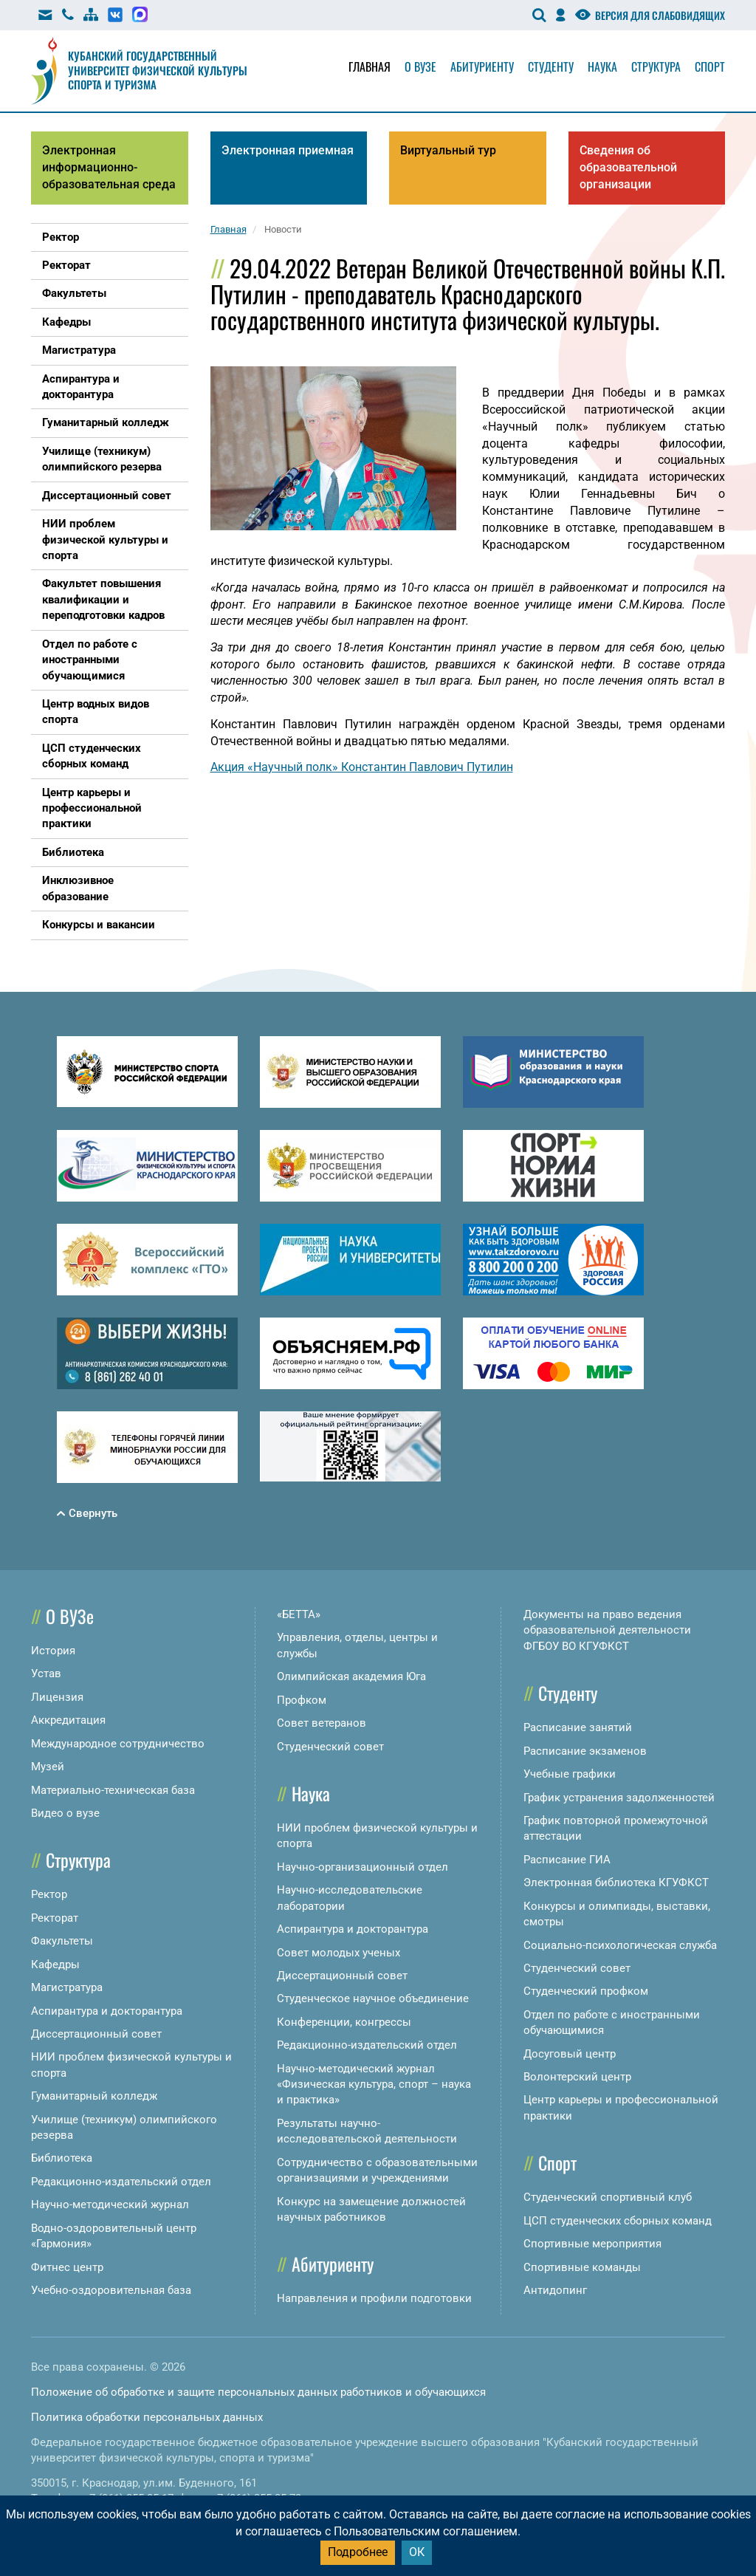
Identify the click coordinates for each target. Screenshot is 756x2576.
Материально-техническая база (113, 1790)
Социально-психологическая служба (620, 1945)
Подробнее (358, 2552)
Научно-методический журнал (110, 2204)
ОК (417, 2552)
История (53, 1650)
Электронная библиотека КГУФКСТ (616, 1882)
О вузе (420, 66)
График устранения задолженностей (619, 1797)
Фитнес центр (67, 2267)
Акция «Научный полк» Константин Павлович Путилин (361, 767)
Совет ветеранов (321, 1723)
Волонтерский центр (577, 2076)
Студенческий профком (585, 1991)
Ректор (49, 1894)
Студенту (551, 66)
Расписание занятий (577, 1727)
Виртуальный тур (448, 150)
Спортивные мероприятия (592, 2243)
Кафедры (55, 1964)
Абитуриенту (482, 66)
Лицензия (57, 1697)
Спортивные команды (582, 2267)
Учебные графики (569, 1774)
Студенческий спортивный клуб (607, 2197)
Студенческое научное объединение (373, 1998)
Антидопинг (555, 2290)
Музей (47, 1766)
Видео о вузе (65, 1813)
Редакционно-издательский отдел (121, 2181)
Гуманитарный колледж (94, 2096)
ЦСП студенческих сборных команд (617, 2220)
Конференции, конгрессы (344, 2022)
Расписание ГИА (567, 1859)
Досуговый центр (569, 2054)
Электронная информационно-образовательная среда (109, 167)
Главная (369, 66)
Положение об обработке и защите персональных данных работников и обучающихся (258, 2392)
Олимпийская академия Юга (351, 1676)
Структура (656, 66)
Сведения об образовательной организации (628, 167)
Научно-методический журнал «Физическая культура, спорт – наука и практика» (374, 2084)
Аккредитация (68, 1720)
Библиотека (61, 2158)
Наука (602, 66)
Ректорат (54, 1918)
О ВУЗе (70, 1616)
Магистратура (67, 1987)
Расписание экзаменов (585, 1751)
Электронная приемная (287, 150)
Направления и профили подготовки (374, 2298)
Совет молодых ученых (338, 1952)
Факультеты (62, 1941)
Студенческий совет (330, 1746)
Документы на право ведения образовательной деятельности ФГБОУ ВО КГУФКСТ (607, 1630)
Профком (301, 1700)
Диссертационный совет (96, 2034)
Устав (46, 1673)
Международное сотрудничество (118, 1743)
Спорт (710, 66)
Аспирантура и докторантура (106, 2011)
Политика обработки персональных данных (147, 2417)
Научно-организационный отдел (362, 1867)
